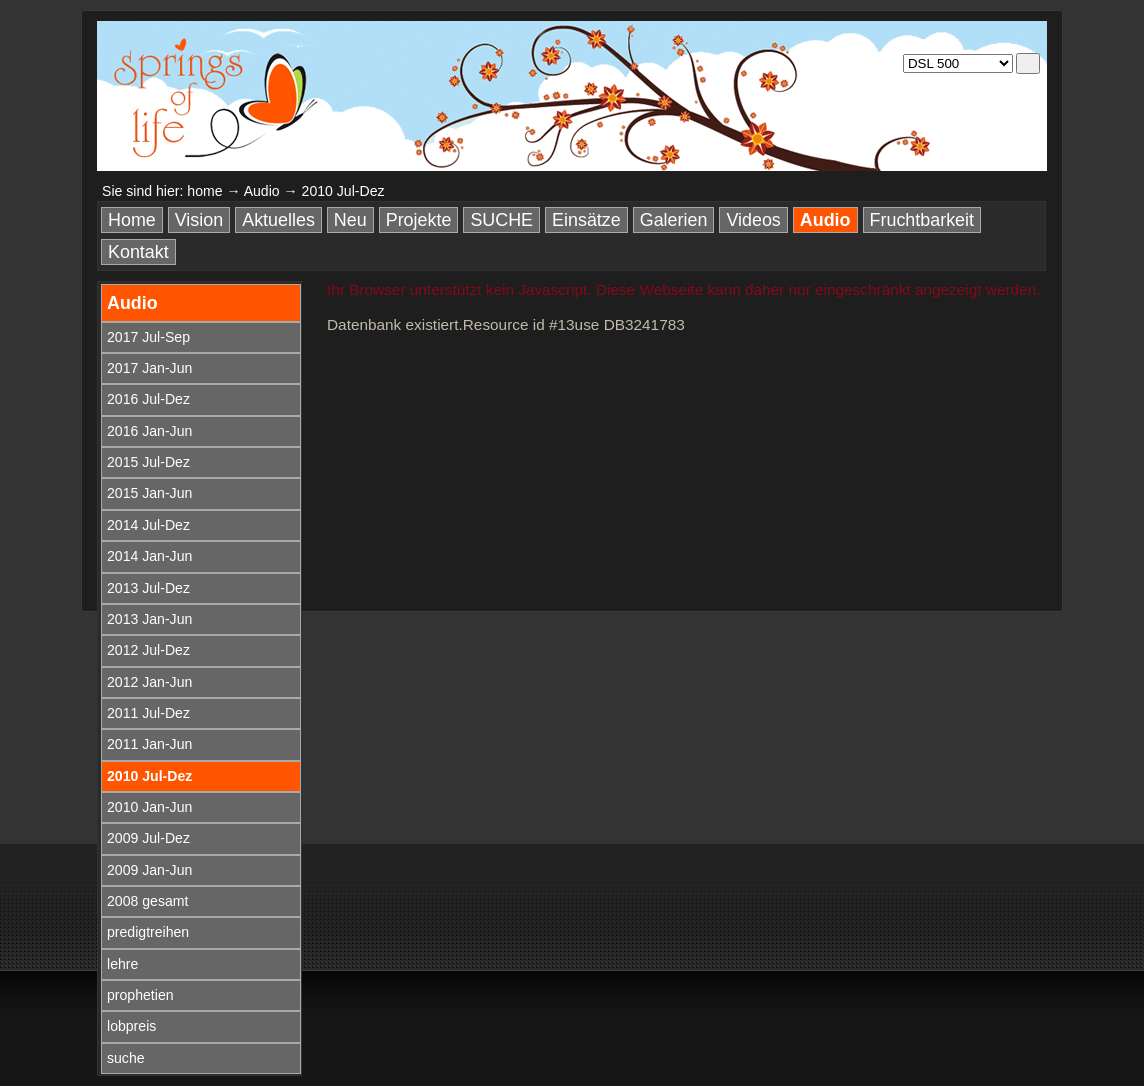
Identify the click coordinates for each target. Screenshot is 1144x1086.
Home (132, 220)
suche (126, 1058)
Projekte (419, 220)
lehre (122, 964)
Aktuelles (278, 220)
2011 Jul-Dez (148, 713)
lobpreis (131, 1026)
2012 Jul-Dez (148, 650)
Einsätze (586, 220)
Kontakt (138, 252)
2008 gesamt (147, 901)
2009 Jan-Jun (149, 870)
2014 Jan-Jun (149, 556)
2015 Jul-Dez (148, 462)
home (204, 191)
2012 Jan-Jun (149, 682)
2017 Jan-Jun (149, 368)
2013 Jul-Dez (148, 588)
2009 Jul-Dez (148, 838)
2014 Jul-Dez (148, 525)
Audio (262, 191)
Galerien (674, 220)
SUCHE (501, 220)
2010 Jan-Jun (149, 807)
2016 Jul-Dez (148, 399)
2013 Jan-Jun (149, 619)
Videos (753, 220)
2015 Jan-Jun (149, 493)
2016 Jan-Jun (149, 431)
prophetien (140, 995)
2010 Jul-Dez (149, 776)
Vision (199, 220)
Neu (350, 220)
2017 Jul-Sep (148, 337)
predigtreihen (148, 932)
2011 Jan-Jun (149, 744)
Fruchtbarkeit (922, 220)
